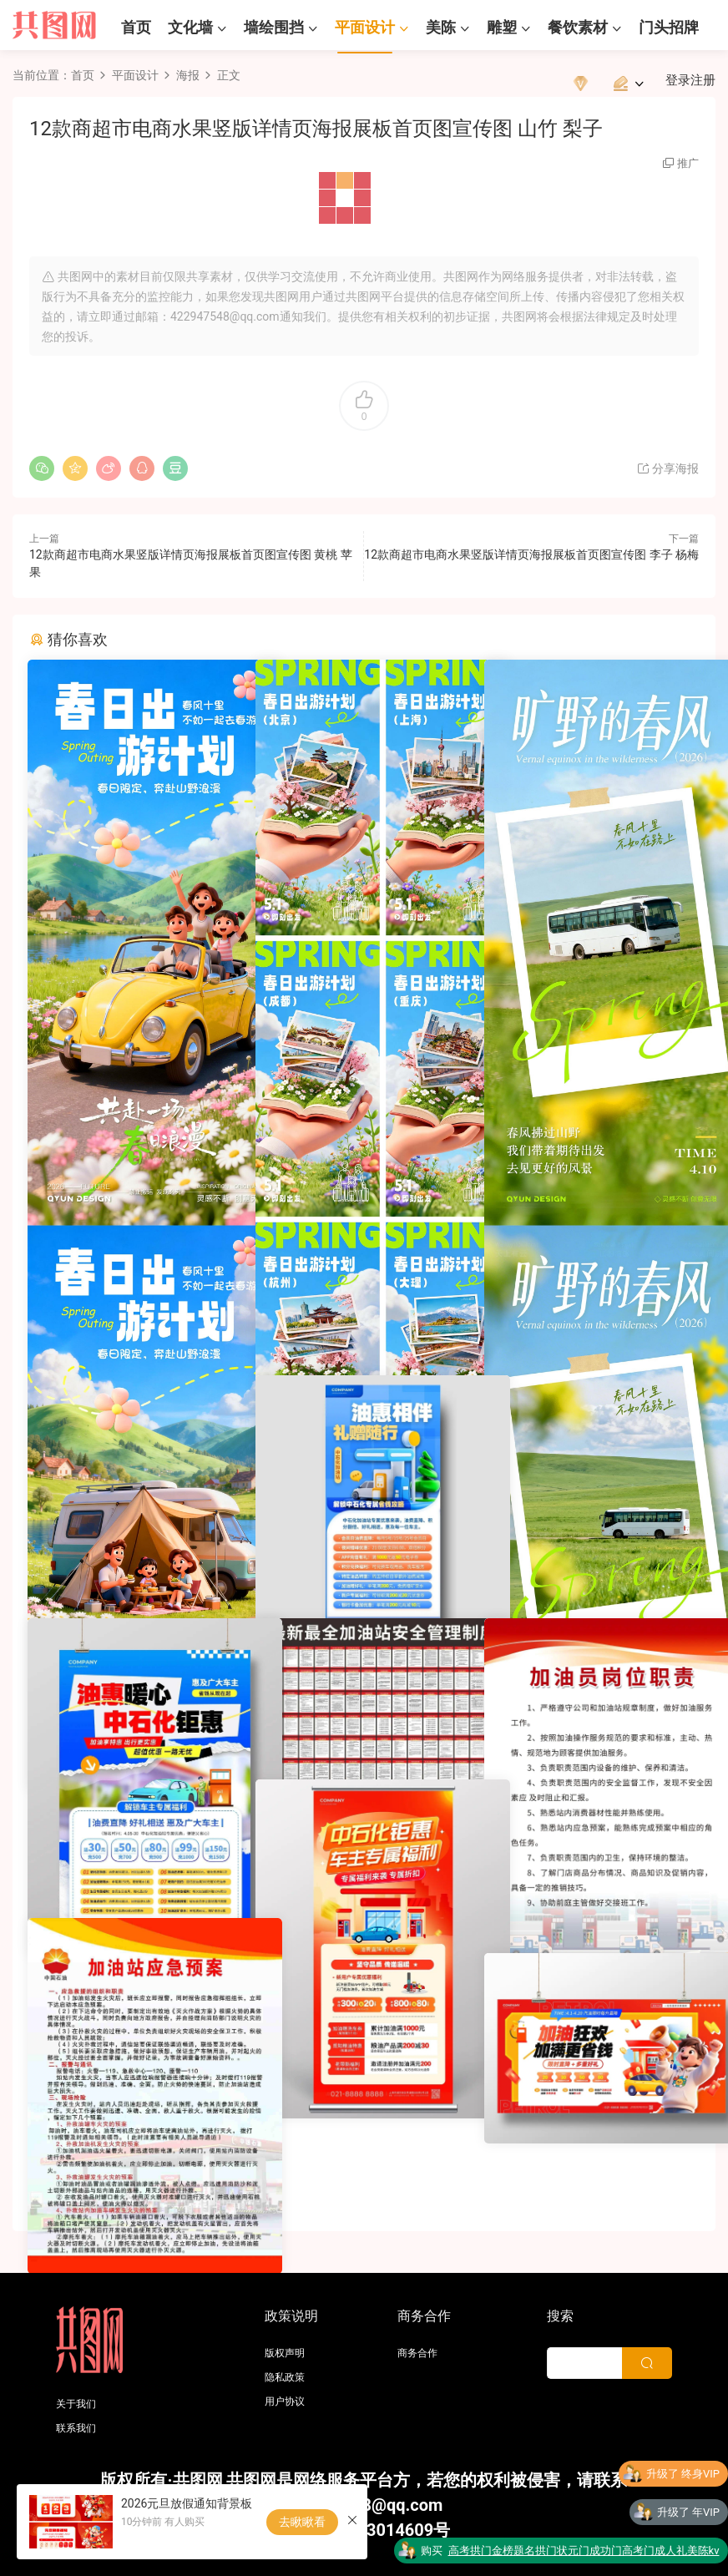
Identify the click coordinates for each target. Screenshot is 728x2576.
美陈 (441, 27)
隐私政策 (285, 2377)
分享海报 (667, 468)
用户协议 (285, 2401)
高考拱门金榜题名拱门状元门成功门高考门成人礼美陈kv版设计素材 (584, 2554)
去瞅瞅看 (302, 2521)
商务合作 (417, 2353)
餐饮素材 (578, 27)
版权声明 (285, 2353)
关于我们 (76, 2404)
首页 (136, 27)
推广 (688, 163)
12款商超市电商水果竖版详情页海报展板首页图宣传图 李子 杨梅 (531, 554)
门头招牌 (669, 27)
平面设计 (365, 27)
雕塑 (502, 27)
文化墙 (190, 27)
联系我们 (76, 2428)
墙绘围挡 (274, 27)
